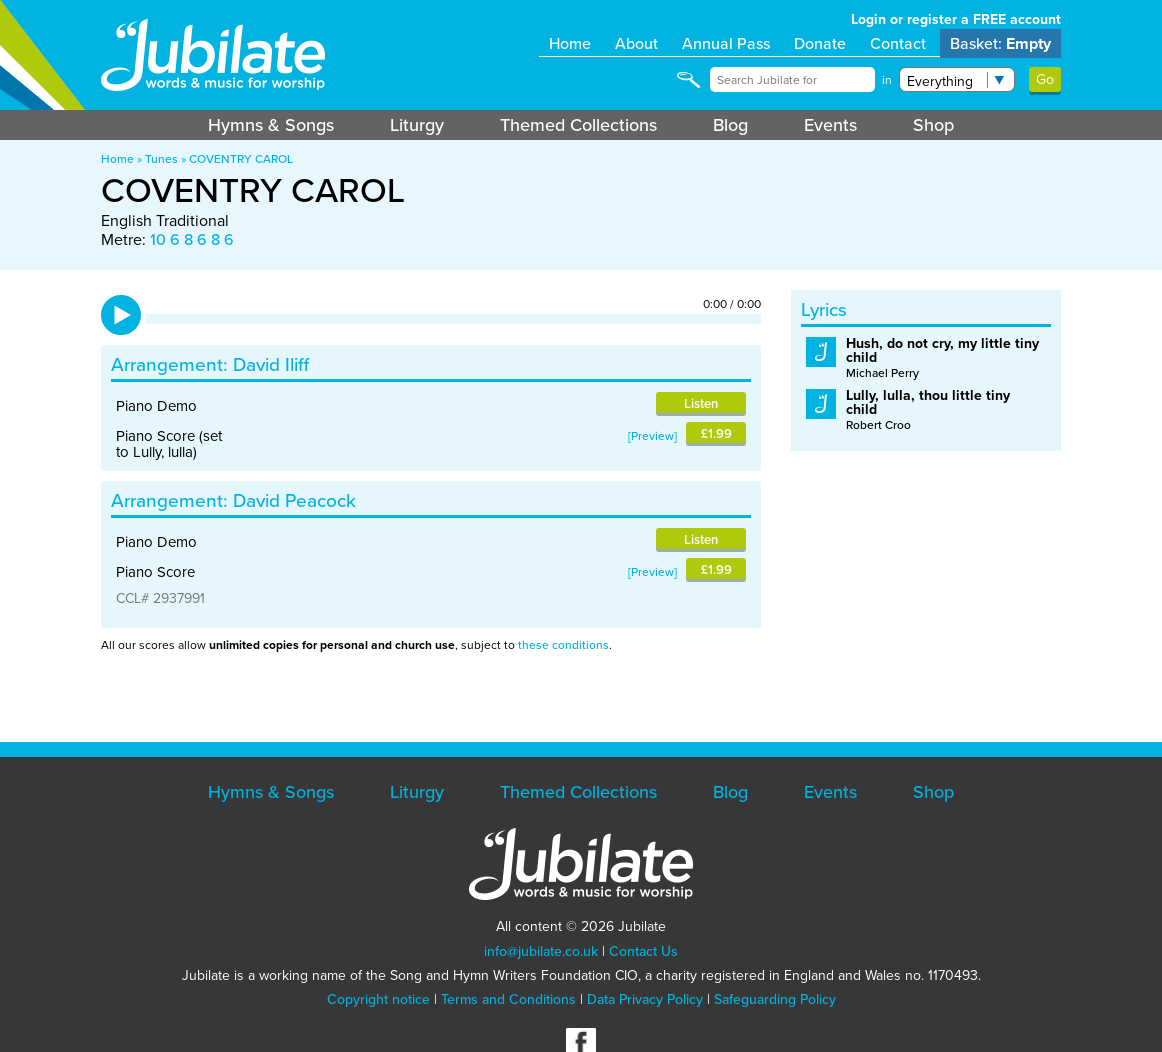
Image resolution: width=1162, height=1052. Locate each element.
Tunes (161, 159)
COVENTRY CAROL (241, 159)
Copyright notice (378, 999)
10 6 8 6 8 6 (192, 239)
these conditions (563, 645)
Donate (820, 43)
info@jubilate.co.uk (541, 951)
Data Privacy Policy (645, 999)
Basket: (1000, 43)
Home (570, 43)
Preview (652, 436)
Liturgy (417, 125)
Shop (933, 125)
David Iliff (271, 364)
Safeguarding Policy (775, 999)
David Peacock (294, 500)
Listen (701, 403)
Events (830, 125)
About (636, 43)
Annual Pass (726, 43)
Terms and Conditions (508, 999)
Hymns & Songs (271, 125)
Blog (730, 125)
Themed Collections (578, 125)
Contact (898, 43)
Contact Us (643, 951)
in (887, 80)
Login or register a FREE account (956, 19)
